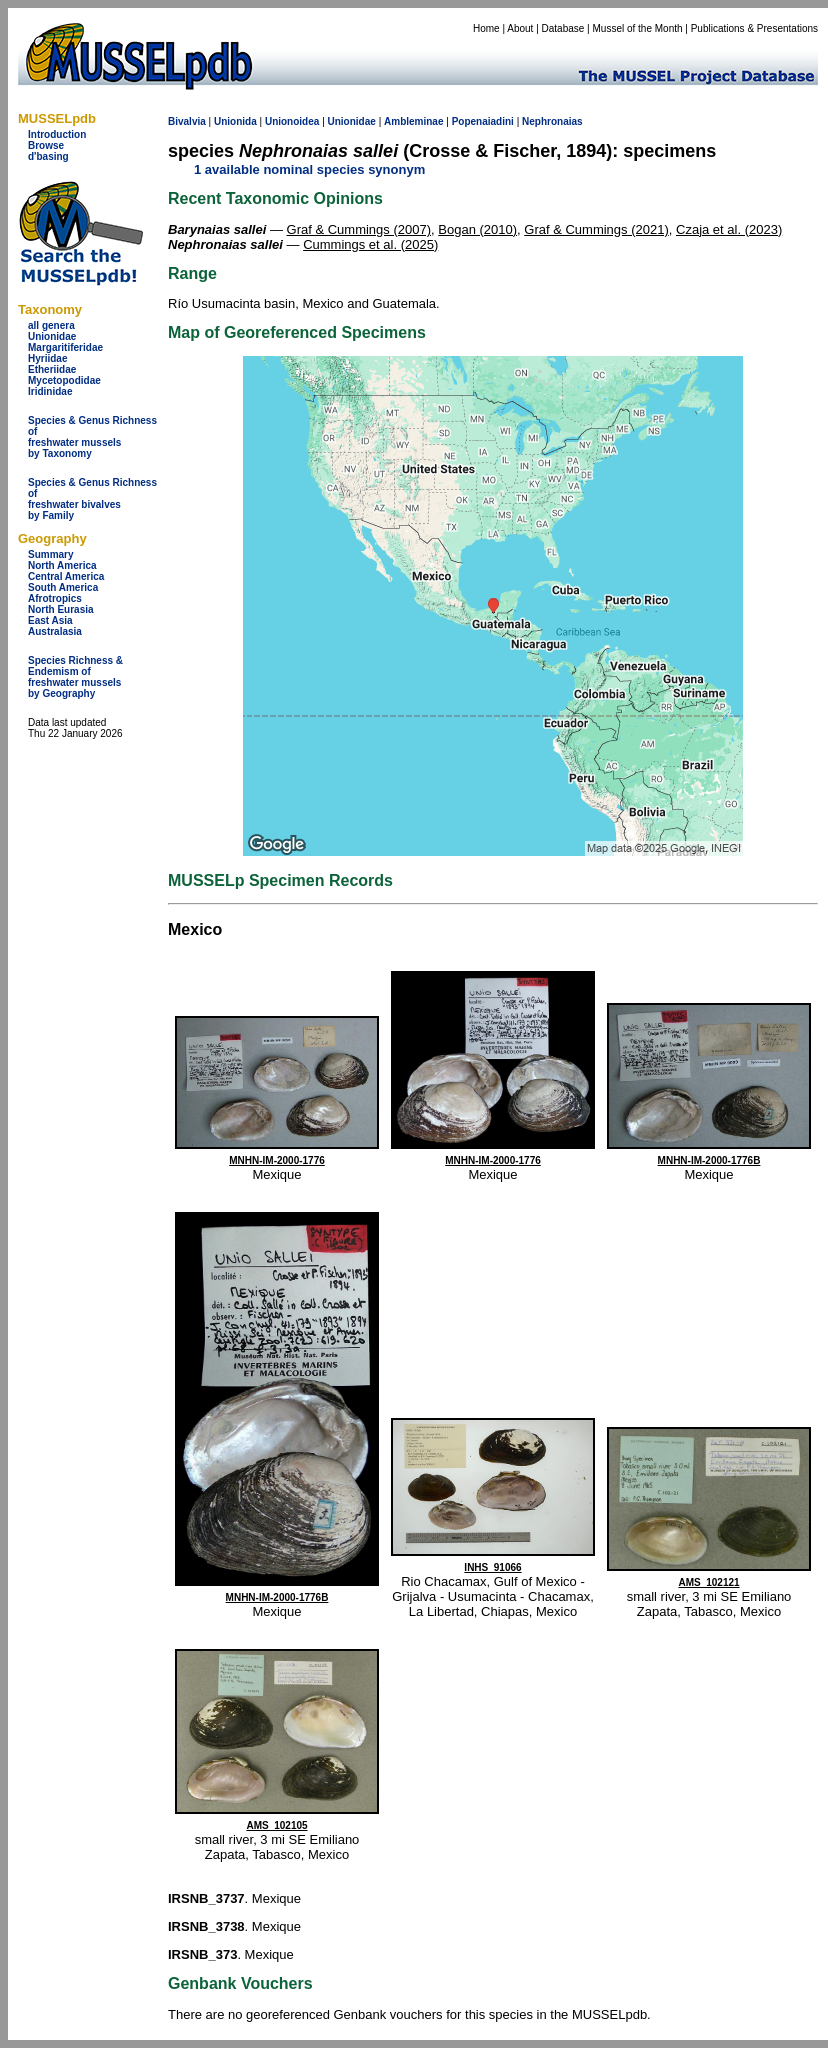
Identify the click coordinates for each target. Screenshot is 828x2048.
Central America (66, 576)
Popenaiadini (483, 121)
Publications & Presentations (754, 28)
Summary (51, 554)
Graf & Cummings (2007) (359, 229)
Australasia (55, 631)
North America (62, 565)
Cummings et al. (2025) (370, 244)
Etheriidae (52, 369)
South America (63, 587)
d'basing (48, 156)
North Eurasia (61, 609)
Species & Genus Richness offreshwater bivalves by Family (92, 499)
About (520, 28)
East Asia (50, 620)
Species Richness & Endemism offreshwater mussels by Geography (75, 677)
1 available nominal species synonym (309, 169)
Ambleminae (413, 121)
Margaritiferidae (65, 347)
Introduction (57, 134)
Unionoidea (292, 121)
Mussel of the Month (638, 28)
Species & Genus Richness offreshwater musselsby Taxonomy (92, 437)
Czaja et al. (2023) (729, 229)
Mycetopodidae (64, 380)
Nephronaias (552, 121)
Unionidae (52, 336)
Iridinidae (50, 391)
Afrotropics (55, 598)
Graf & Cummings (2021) (596, 229)
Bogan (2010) (477, 229)
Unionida (235, 121)
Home (486, 28)
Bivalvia (187, 121)
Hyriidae (47, 358)
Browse (46, 145)
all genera (51, 325)
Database (563, 28)
